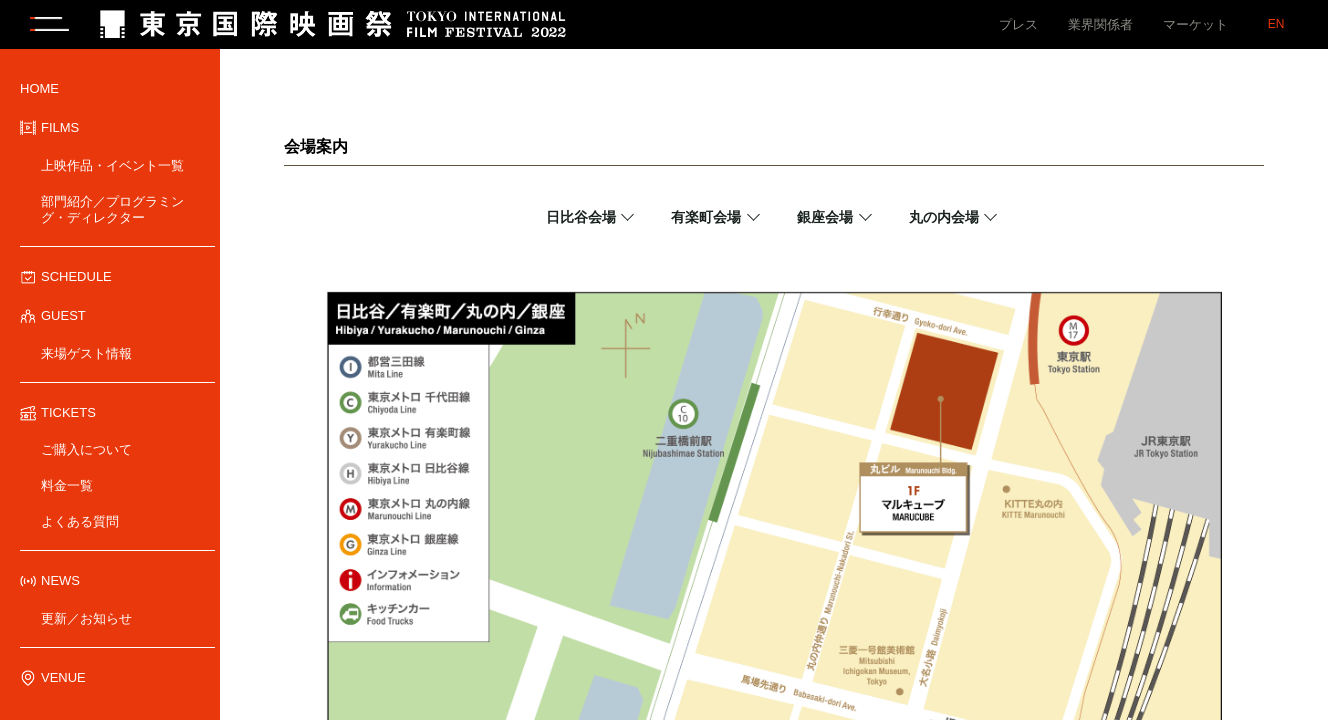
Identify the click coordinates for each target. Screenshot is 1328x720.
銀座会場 (825, 218)
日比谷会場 (581, 218)
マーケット (1195, 24)
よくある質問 (80, 522)
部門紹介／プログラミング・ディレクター (112, 210)
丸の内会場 (944, 218)
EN (1276, 24)
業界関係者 (1100, 24)
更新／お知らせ (86, 619)
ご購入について (86, 450)
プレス (1018, 24)
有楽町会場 (706, 218)
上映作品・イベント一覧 (112, 166)
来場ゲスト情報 (86, 354)
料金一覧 (67, 486)
